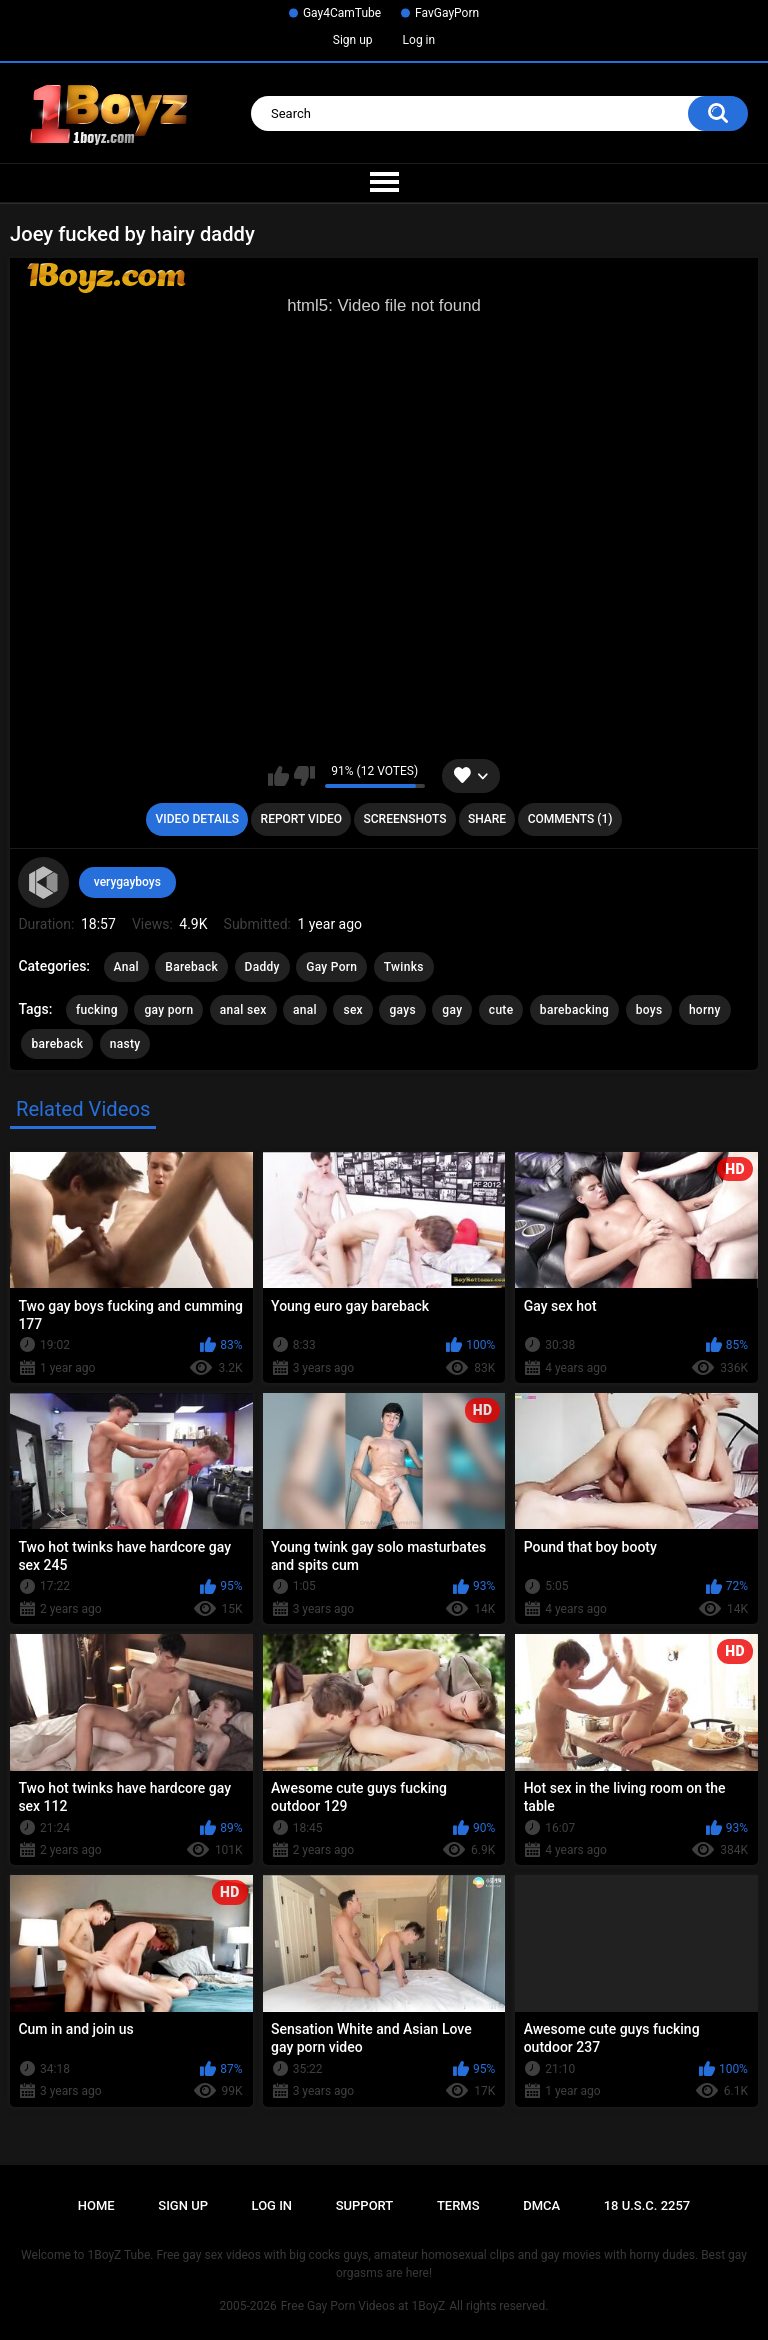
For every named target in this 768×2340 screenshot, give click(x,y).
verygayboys (127, 882)
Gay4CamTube (342, 13)
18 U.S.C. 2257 (647, 2205)
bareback (57, 1044)
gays (402, 1010)
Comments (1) (570, 819)
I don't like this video (304, 776)
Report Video (301, 819)
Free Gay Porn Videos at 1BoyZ (363, 2306)
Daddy (262, 967)
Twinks (404, 967)
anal (305, 1010)
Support (365, 2205)
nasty (125, 1044)
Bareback (191, 967)
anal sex (243, 1010)
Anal (126, 967)
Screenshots (405, 819)
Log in (419, 40)
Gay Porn (331, 967)
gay (452, 1010)
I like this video (278, 776)
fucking (97, 1010)
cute (501, 1010)
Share (487, 819)
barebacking (574, 1010)
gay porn (168, 1010)
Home (96, 2205)
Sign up (353, 40)
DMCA (541, 2205)
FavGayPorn (447, 13)
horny (705, 1010)
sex (353, 1010)
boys (649, 1010)
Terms (458, 2205)
